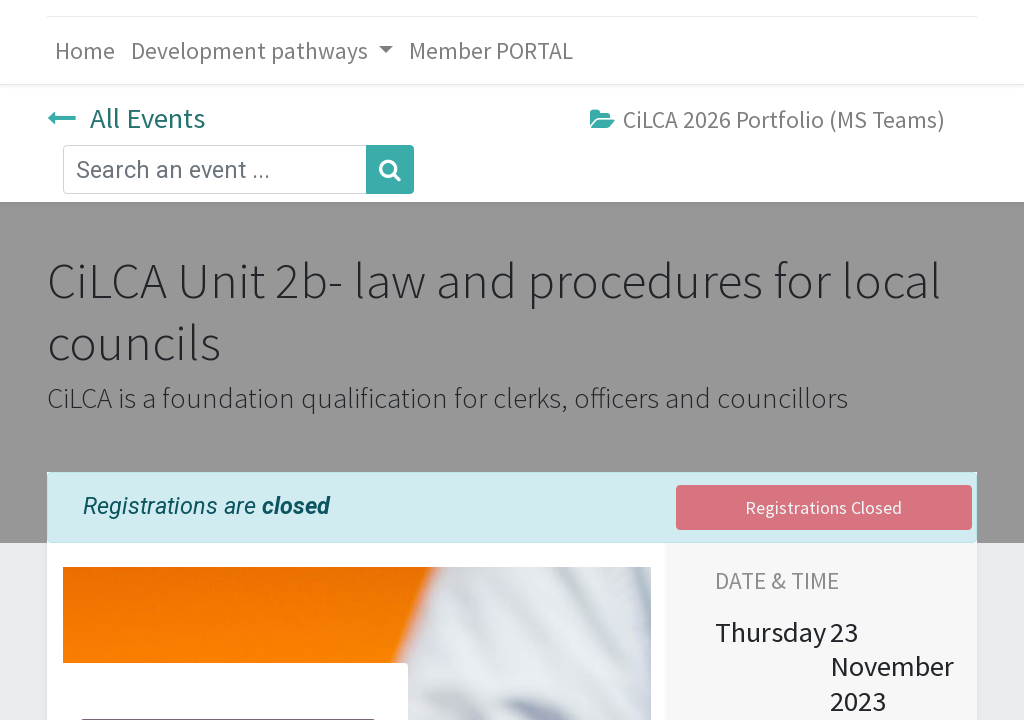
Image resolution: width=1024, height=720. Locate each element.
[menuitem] (85, 50)
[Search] (390, 169)
